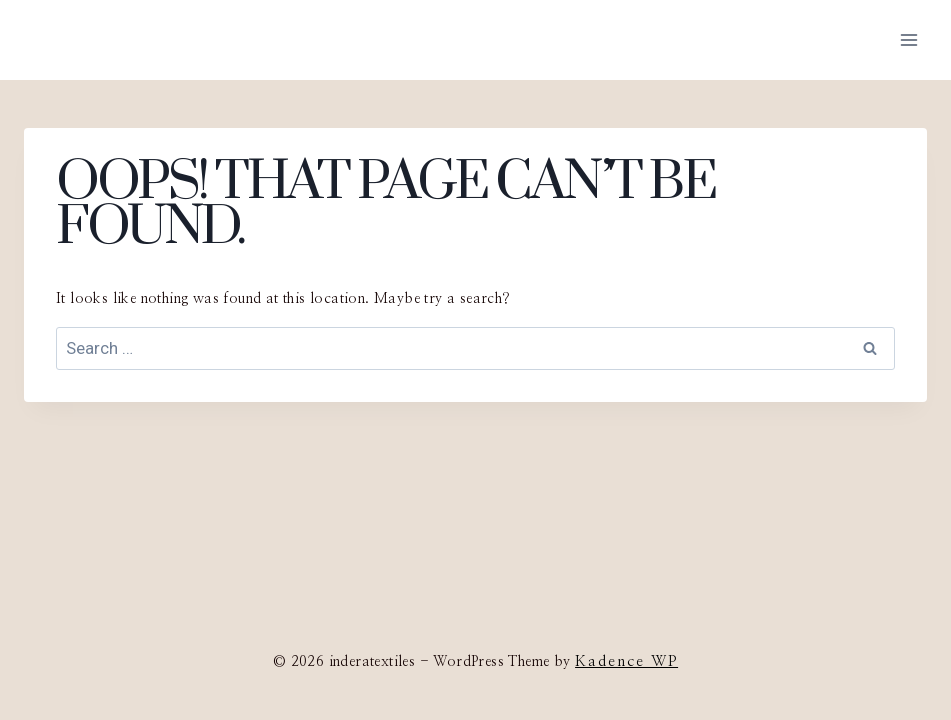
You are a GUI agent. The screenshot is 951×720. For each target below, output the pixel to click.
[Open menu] (908, 39)
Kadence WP (626, 661)
